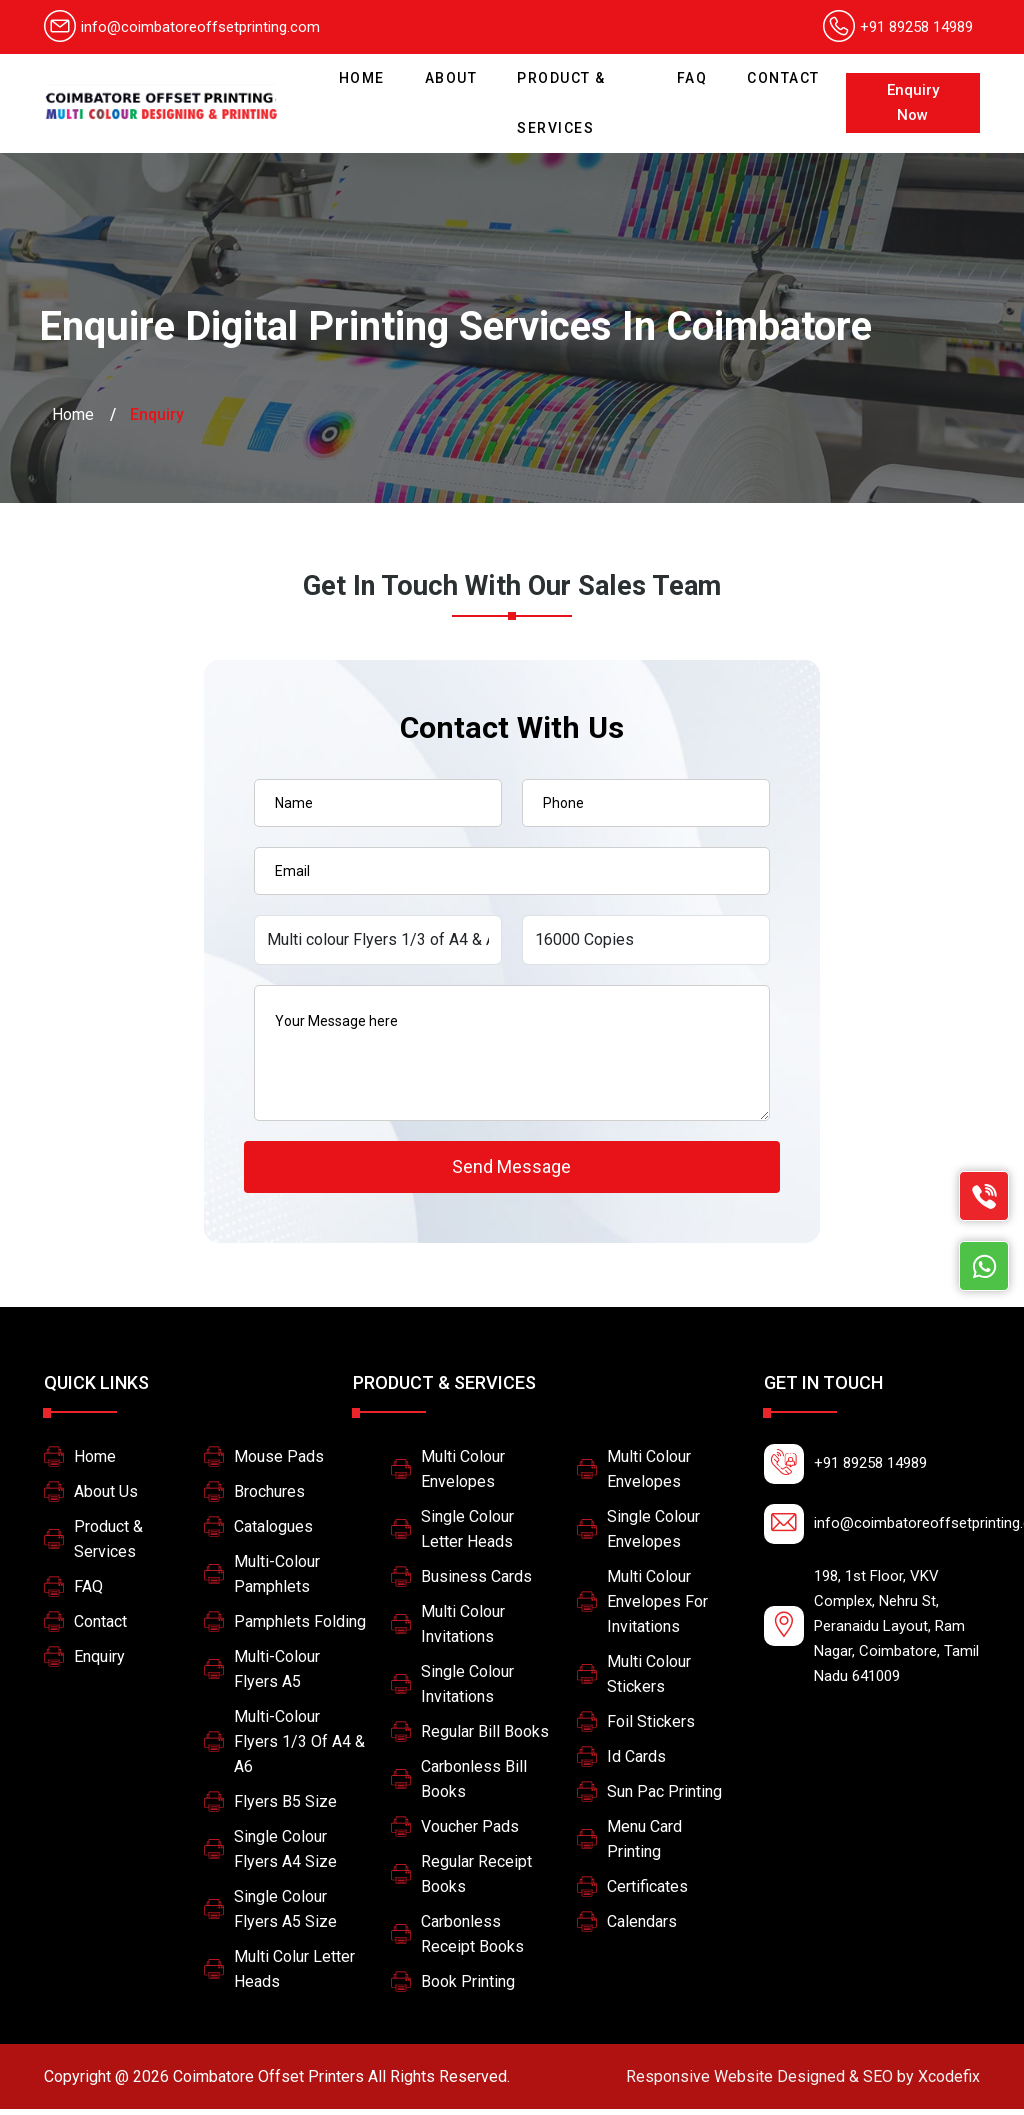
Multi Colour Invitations (463, 1630)
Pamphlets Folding (300, 1627)
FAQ (692, 78)
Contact (783, 78)
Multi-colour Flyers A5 (277, 1675)
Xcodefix (803, 2082)
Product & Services (561, 103)
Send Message (511, 1169)
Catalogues (273, 1532)
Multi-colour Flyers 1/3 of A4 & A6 (299, 1747)
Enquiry (99, 1662)
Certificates (647, 1892)
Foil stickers (651, 1727)
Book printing (468, 1987)
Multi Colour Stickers (649, 1680)
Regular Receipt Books (476, 1880)
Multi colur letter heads (294, 1975)
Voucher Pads (470, 1832)
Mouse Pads (279, 1462)
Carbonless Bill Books (474, 1785)
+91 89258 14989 (916, 27)
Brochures (269, 1497)
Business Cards (476, 1582)
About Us (106, 1497)
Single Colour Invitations (467, 1690)
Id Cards (636, 1762)
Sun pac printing (664, 1797)
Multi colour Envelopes (463, 1475)
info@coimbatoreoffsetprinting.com (182, 27)
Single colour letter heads (467, 1535)
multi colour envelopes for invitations (657, 1607)
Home (367, 69)
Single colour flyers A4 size (285, 1855)
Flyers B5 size (285, 1807)
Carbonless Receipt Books (472, 1940)
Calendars (642, 1927)
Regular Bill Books (485, 1737)
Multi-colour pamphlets (277, 1580)
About (451, 78)
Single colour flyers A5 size (285, 1915)
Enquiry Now (913, 102)
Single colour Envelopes (653, 1535)
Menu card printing (644, 1845)
